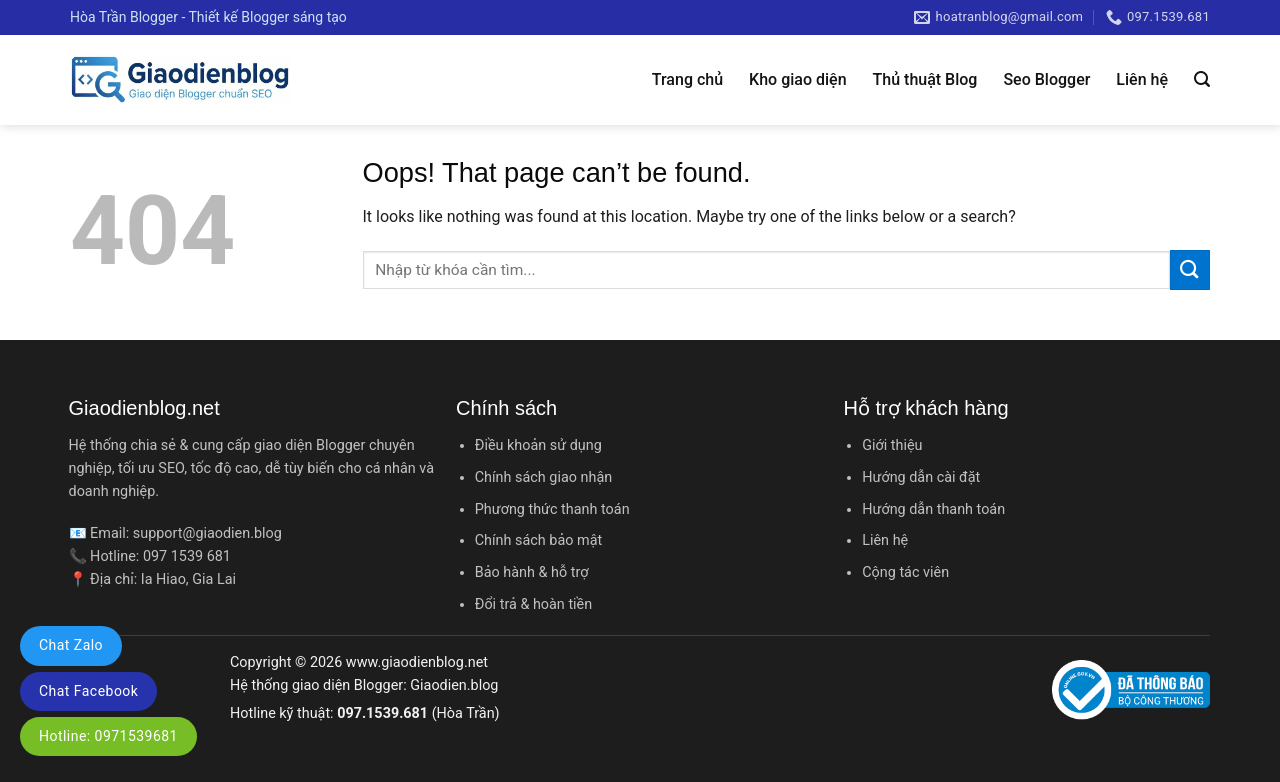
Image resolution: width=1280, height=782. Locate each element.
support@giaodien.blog (207, 533)
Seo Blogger (1046, 79)
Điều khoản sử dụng (538, 445)
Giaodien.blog (454, 685)
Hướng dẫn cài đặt (921, 477)
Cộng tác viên (905, 572)
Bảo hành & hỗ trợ (532, 572)
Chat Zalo (71, 645)
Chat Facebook (88, 691)
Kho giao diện (797, 79)
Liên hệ (1142, 79)
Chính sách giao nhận (543, 477)
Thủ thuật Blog (925, 79)
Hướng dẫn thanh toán (933, 509)
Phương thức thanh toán (552, 509)
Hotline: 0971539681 (108, 736)
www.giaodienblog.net (417, 662)
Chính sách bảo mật (538, 540)
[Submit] (1190, 269)
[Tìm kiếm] (1202, 79)
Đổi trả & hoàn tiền (533, 604)
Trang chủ (687, 79)
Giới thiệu (892, 445)
